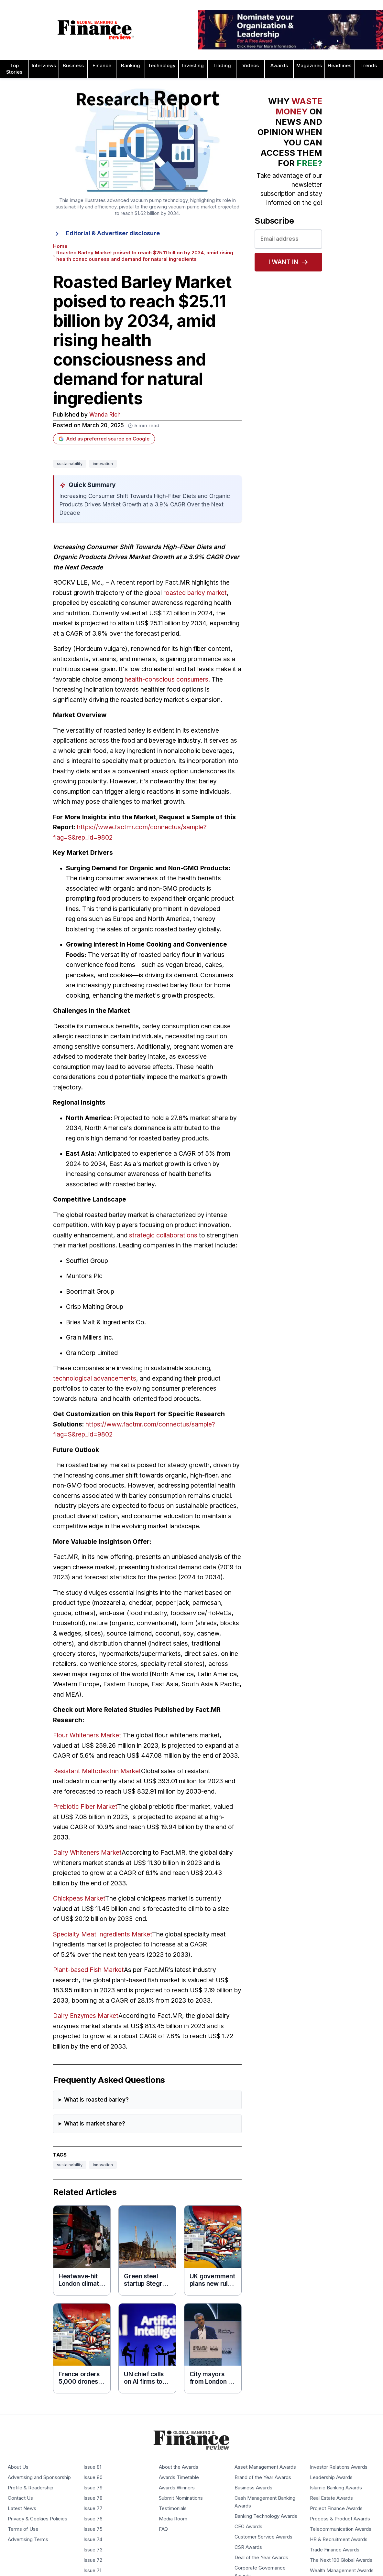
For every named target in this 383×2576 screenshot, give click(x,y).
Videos (250, 65)
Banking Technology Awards (266, 2516)
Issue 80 (93, 2477)
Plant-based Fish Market (88, 1969)
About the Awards (178, 2467)
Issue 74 (92, 2539)
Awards (279, 65)
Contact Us (20, 2498)
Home (60, 246)
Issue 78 (93, 2498)
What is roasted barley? (96, 2100)
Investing (193, 65)
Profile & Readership (30, 2487)
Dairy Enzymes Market (85, 2015)
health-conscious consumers (166, 679)
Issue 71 (92, 2570)
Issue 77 (93, 2508)
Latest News (22, 2508)
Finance (102, 65)
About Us (18, 2467)
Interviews (44, 65)
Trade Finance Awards (334, 2549)
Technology (162, 65)
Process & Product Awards (340, 2518)
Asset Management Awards (265, 2467)
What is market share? (94, 2124)
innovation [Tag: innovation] (103, 463)
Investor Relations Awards (338, 2467)
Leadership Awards (331, 2477)
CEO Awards (248, 2526)
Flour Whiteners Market (87, 1735)
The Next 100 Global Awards (341, 2560)
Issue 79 (93, 2487)
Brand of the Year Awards (263, 2477)
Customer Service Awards (263, 2536)
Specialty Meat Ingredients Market (102, 1934)
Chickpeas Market (79, 1898)
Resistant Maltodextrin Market (97, 1771)
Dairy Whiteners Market (87, 1852)
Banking (130, 65)
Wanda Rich (105, 415)
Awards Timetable (179, 2477)
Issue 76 (93, 2518)
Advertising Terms (28, 2539)
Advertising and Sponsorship (39, 2477)
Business (73, 65)
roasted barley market (195, 592)
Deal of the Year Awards (261, 2557)
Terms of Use (23, 2529)
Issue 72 (92, 2560)
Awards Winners (177, 2487)
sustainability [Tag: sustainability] (69, 463)
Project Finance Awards (336, 2508)
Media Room (173, 2518)
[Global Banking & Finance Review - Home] (96, 30)
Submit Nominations (181, 2498)
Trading (222, 65)
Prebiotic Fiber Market (85, 1806)
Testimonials (173, 2508)
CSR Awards (248, 2547)
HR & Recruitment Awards (338, 2539)
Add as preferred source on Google (104, 438)
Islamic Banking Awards (336, 2487)
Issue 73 (93, 2549)
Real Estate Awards (331, 2498)
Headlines (339, 65)
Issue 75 (93, 2529)
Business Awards (253, 2487)
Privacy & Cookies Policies (37, 2518)
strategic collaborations (163, 1235)
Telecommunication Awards (340, 2529)
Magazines (309, 65)
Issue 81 (92, 2467)
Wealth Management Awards (342, 2570)
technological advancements (94, 1378)
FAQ (163, 2529)
